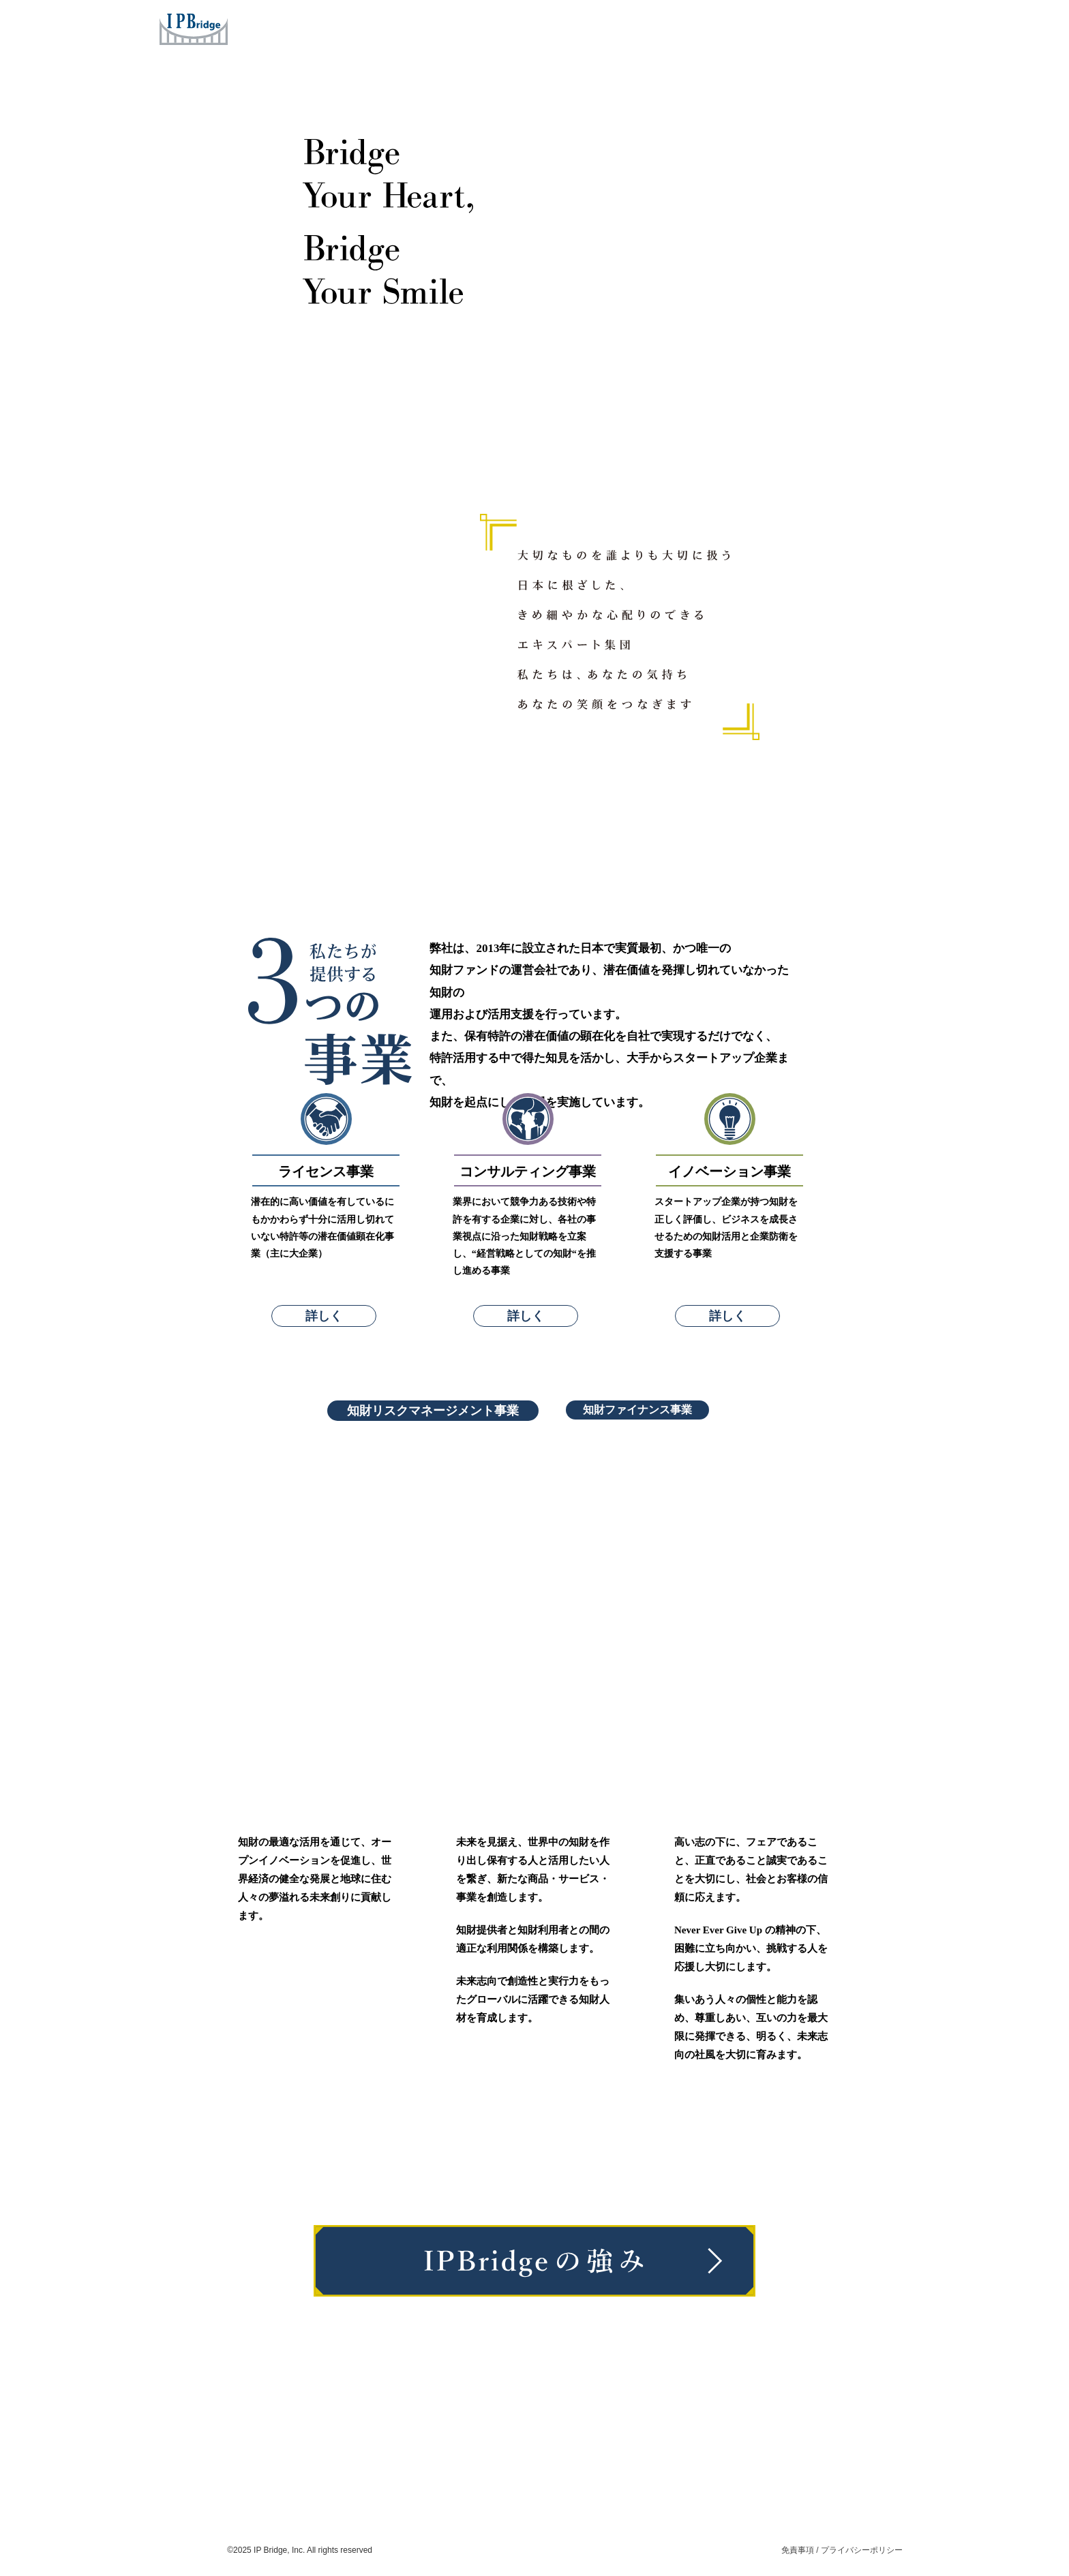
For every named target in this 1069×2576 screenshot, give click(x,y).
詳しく (323, 1316)
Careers (744, 26)
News (685, 26)
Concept (553, 26)
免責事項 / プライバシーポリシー (842, 2550)
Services (483, 26)
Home (423, 26)
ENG (889, 26)
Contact (809, 26)
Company (622, 26)
